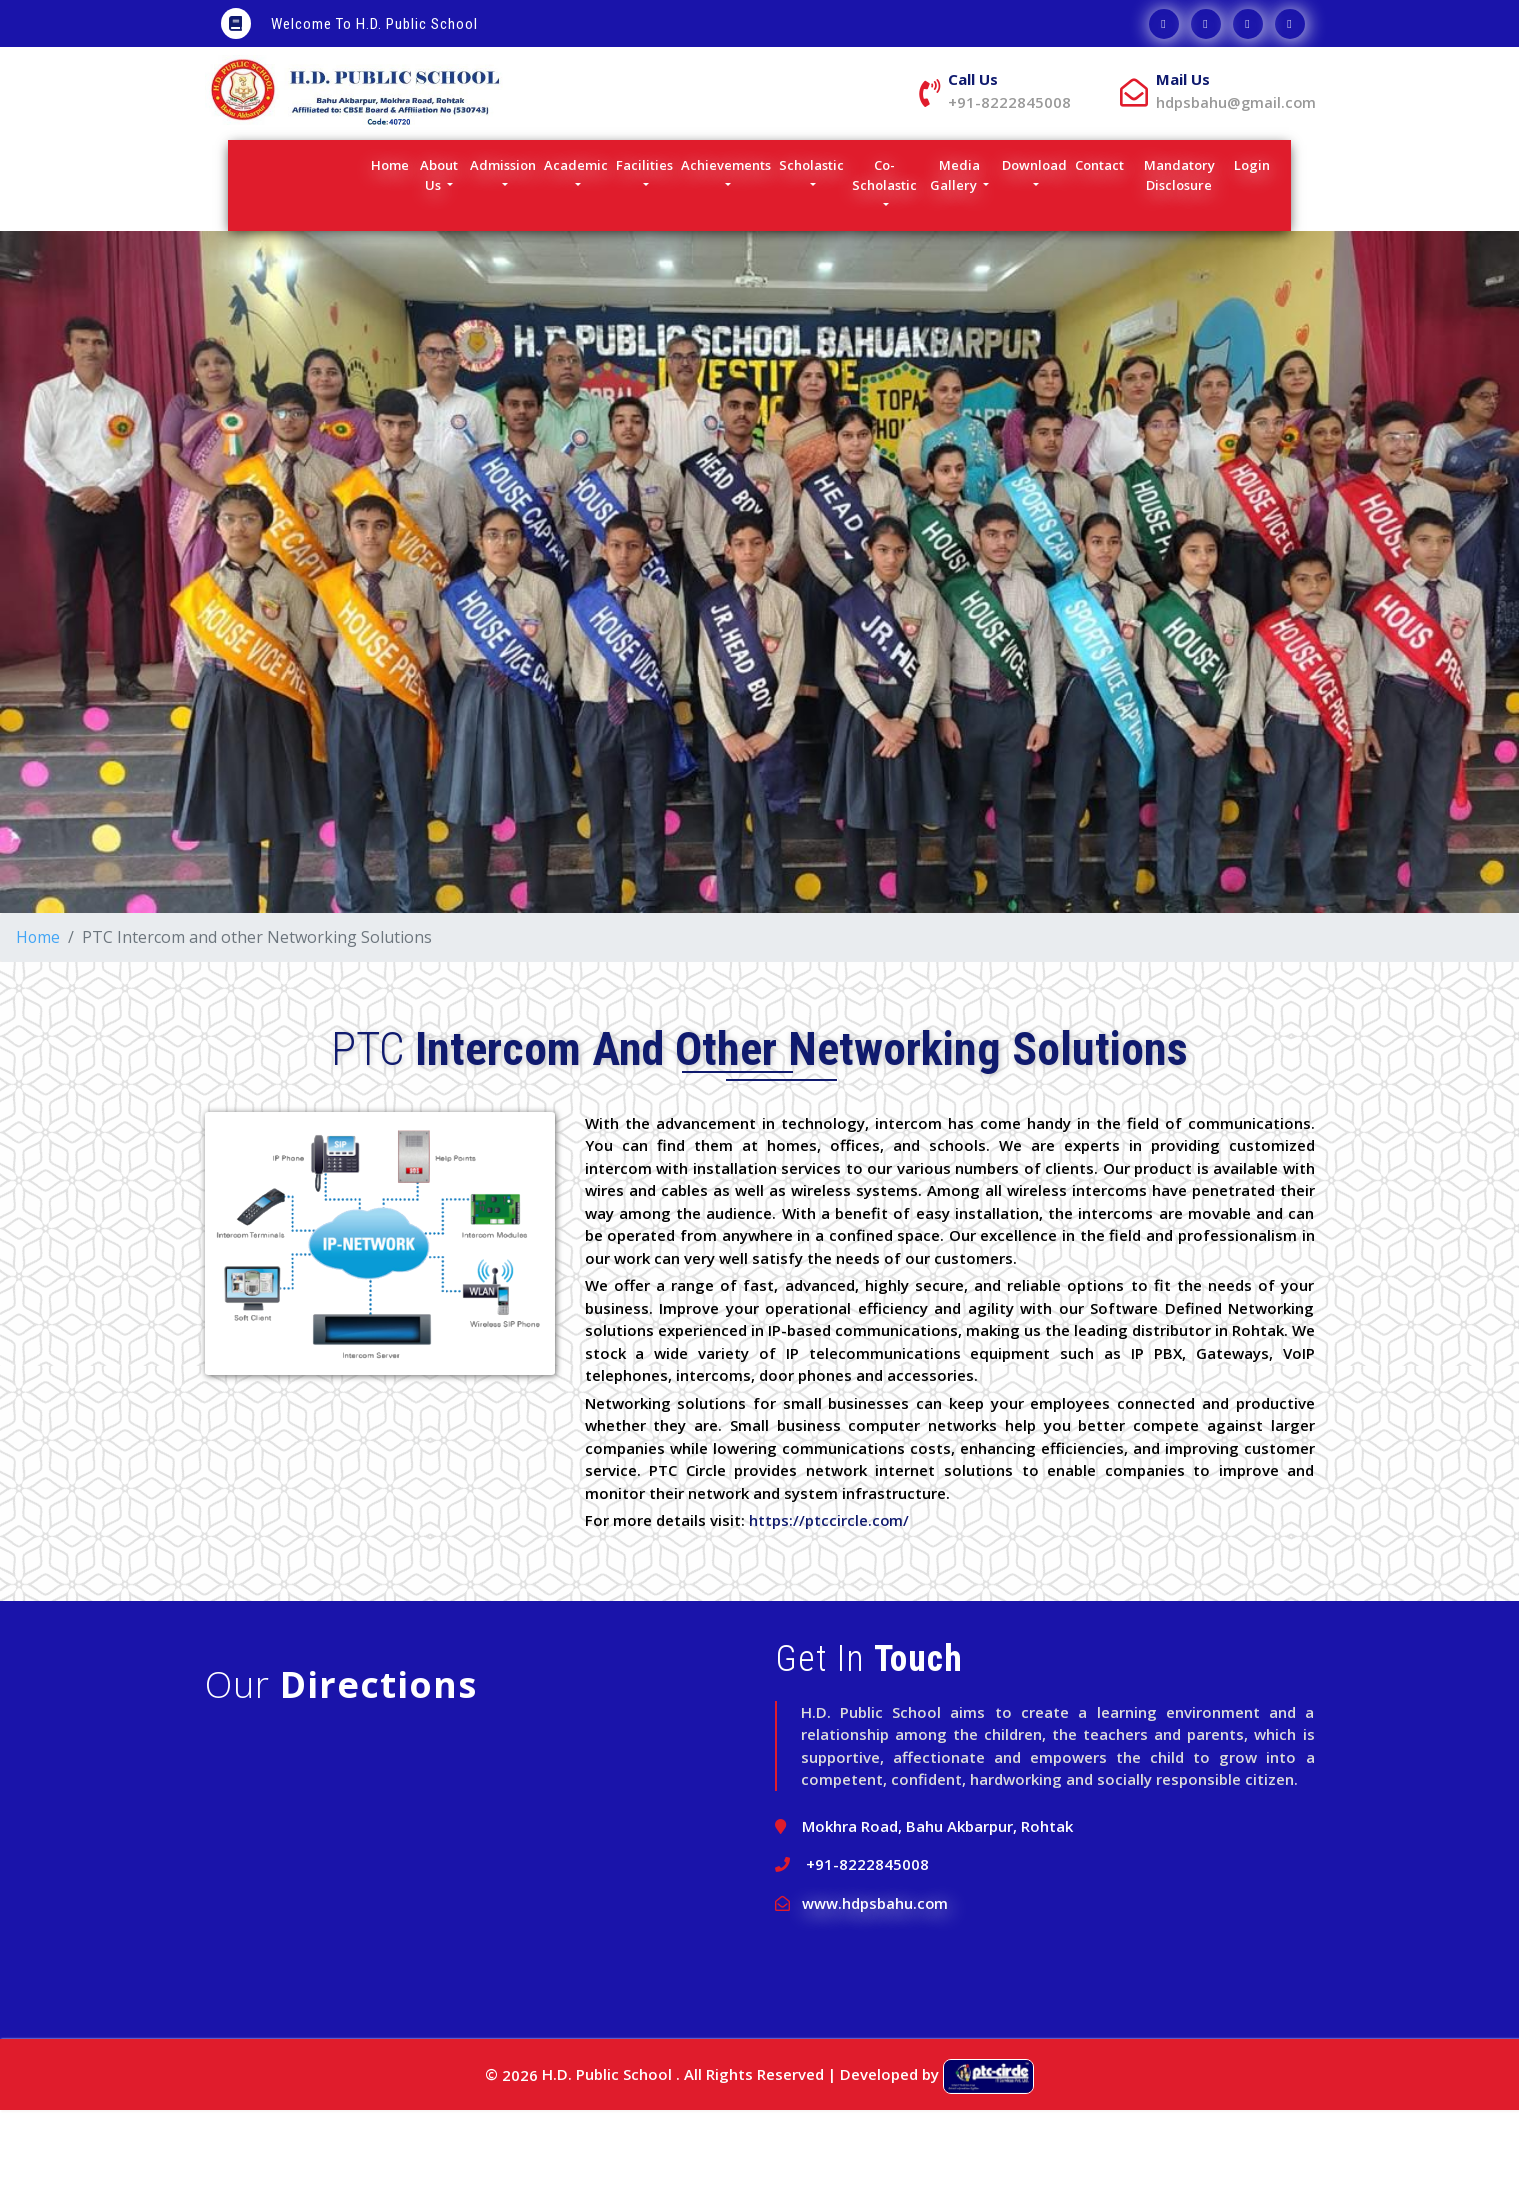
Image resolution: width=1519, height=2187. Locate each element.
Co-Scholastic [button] (884, 252)
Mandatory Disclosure (1188, 252)
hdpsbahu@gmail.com (1013, 179)
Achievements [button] (726, 242)
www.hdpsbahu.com (875, 1979)
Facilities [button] (644, 242)
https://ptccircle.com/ (829, 1597)
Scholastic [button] (811, 242)
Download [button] (1034, 242)
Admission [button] (503, 242)
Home (392, 241)
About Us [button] (439, 252)
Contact (1102, 241)
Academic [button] (576, 242)
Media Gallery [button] (955, 252)
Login (1254, 241)
